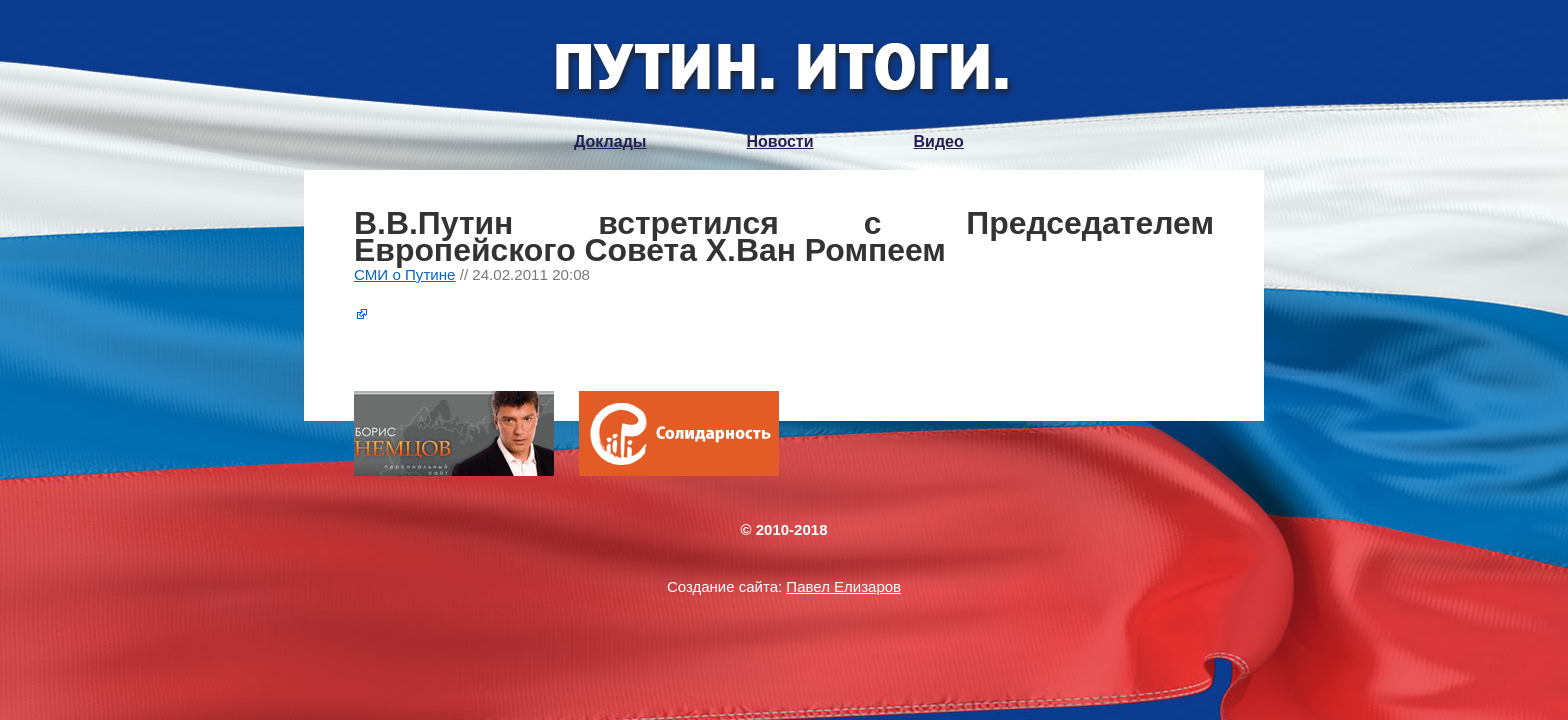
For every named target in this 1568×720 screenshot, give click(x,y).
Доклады (610, 141)
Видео (939, 141)
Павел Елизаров (843, 586)
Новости (779, 141)
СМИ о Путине (405, 274)
